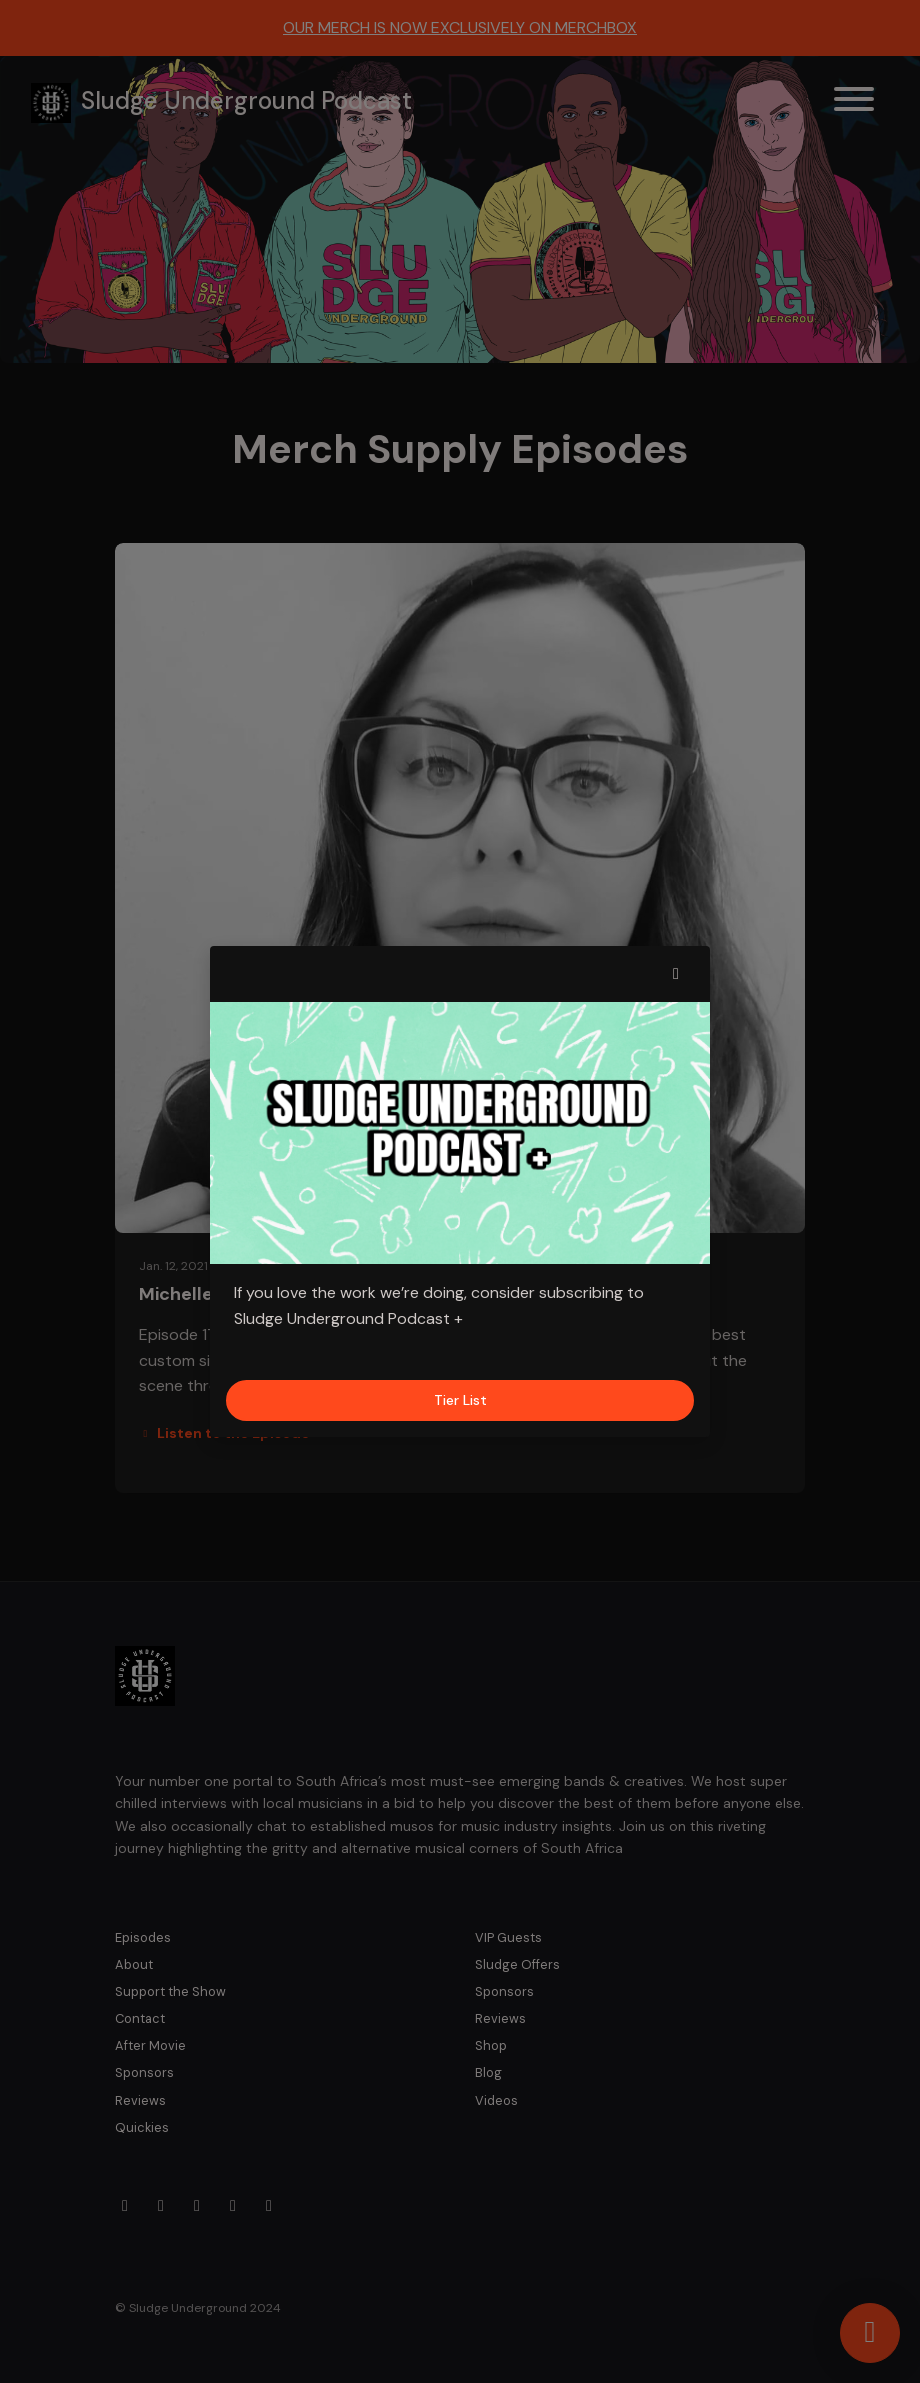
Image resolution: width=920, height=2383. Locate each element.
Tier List (460, 1400)
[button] (676, 974)
